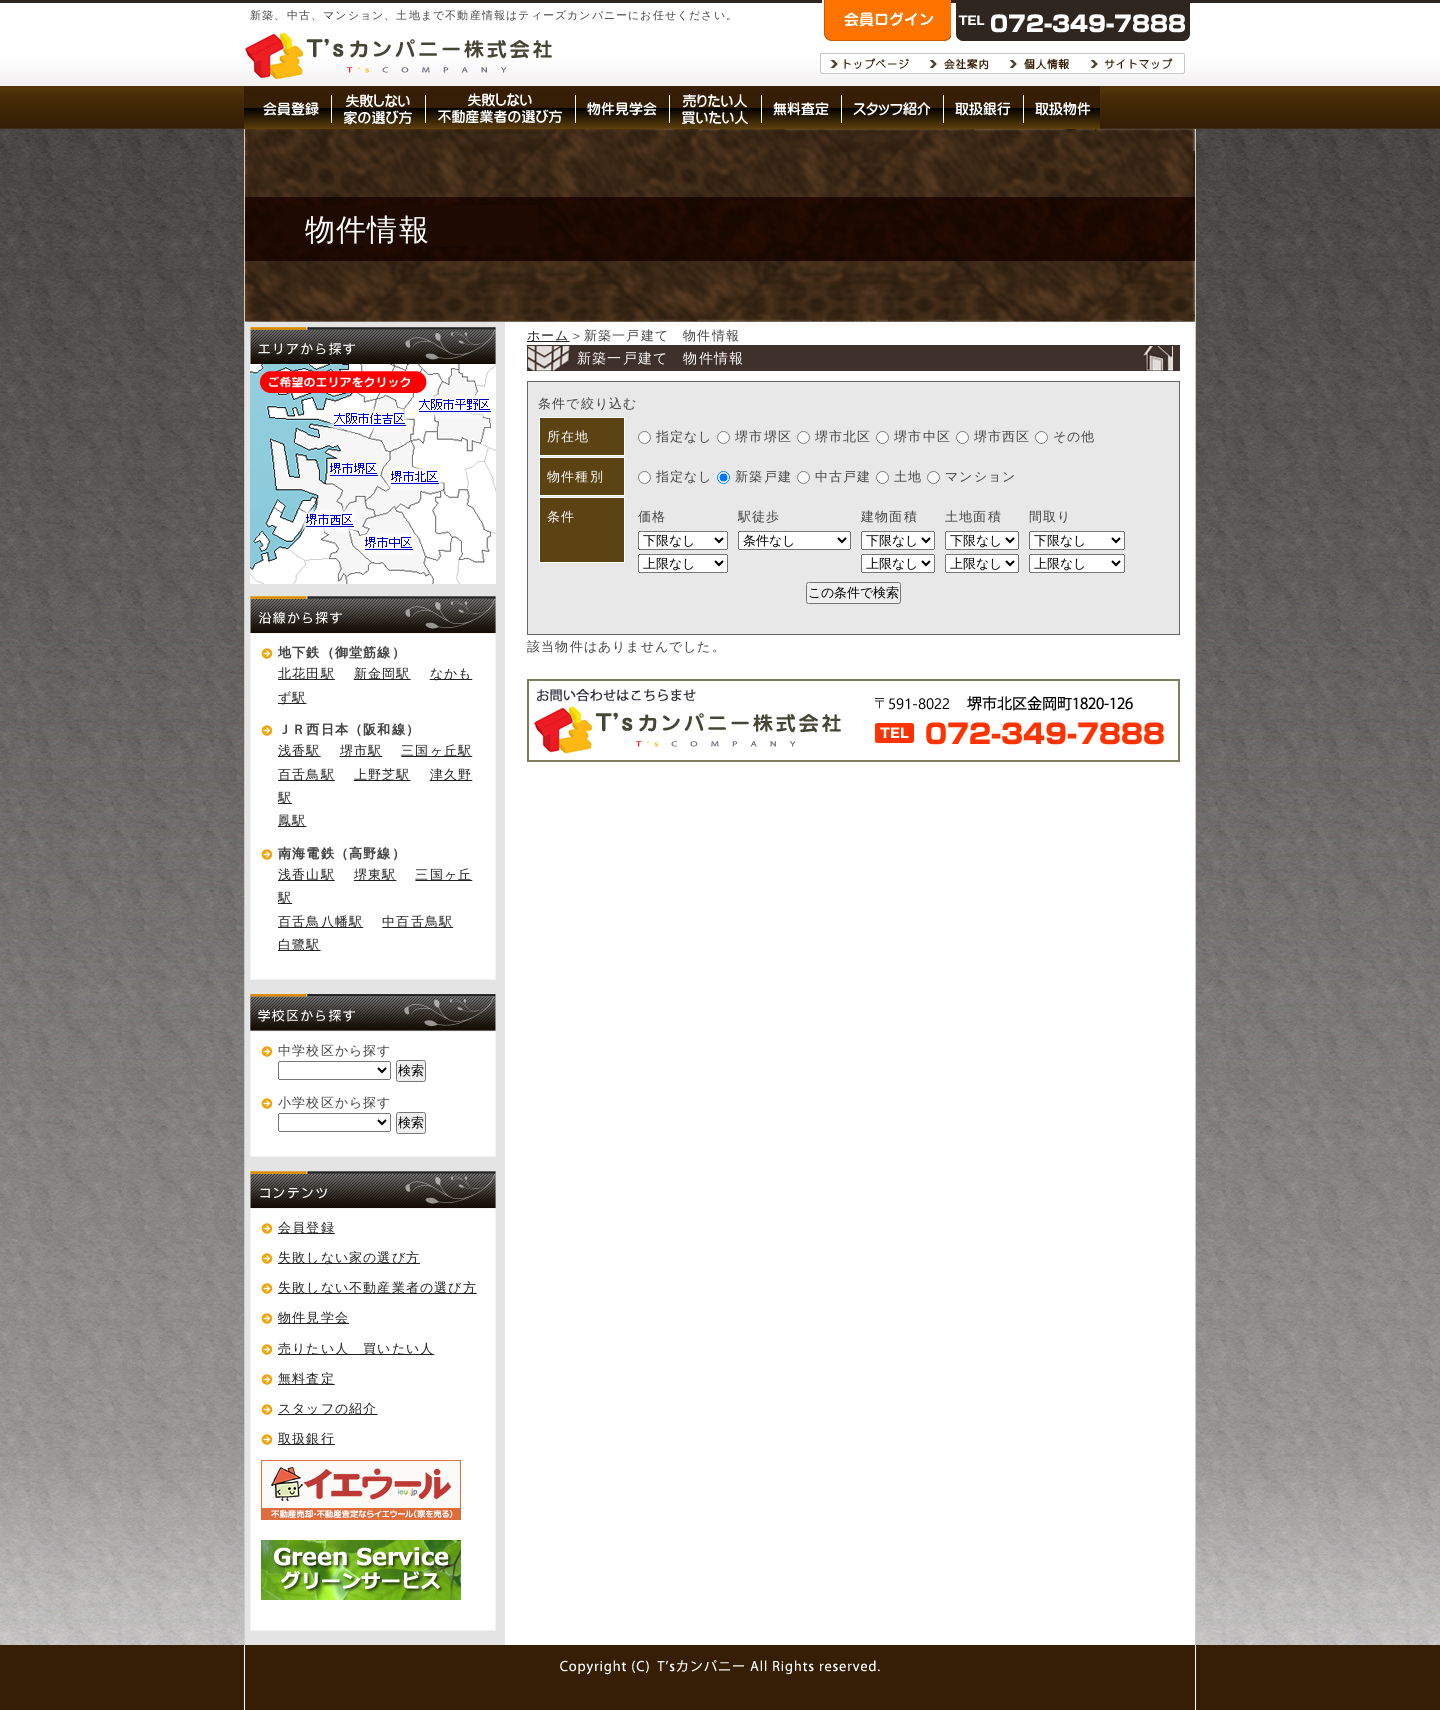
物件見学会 (313, 1317)
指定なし (675, 436)
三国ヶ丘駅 (436, 750)
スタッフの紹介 (327, 1408)
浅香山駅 (306, 874)
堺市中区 (913, 436)
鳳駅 (292, 820)
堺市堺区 (754, 436)
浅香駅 (299, 750)
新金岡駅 (382, 673)
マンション (971, 476)
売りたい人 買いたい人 (356, 1348)
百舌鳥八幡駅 (320, 921)
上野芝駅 (382, 774)
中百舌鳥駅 (417, 921)
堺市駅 (361, 750)
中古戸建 (836, 476)
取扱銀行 (306, 1438)
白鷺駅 (299, 944)
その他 (1065, 436)
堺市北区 (834, 436)
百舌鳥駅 (306, 774)
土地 (901, 476)
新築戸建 (756, 476)
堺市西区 (995, 436)
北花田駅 (306, 673)
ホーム (548, 335)
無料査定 (306, 1378)
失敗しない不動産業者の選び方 (377, 1287)
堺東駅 (375, 874)
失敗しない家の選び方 (349, 1257)
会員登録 (306, 1227)
